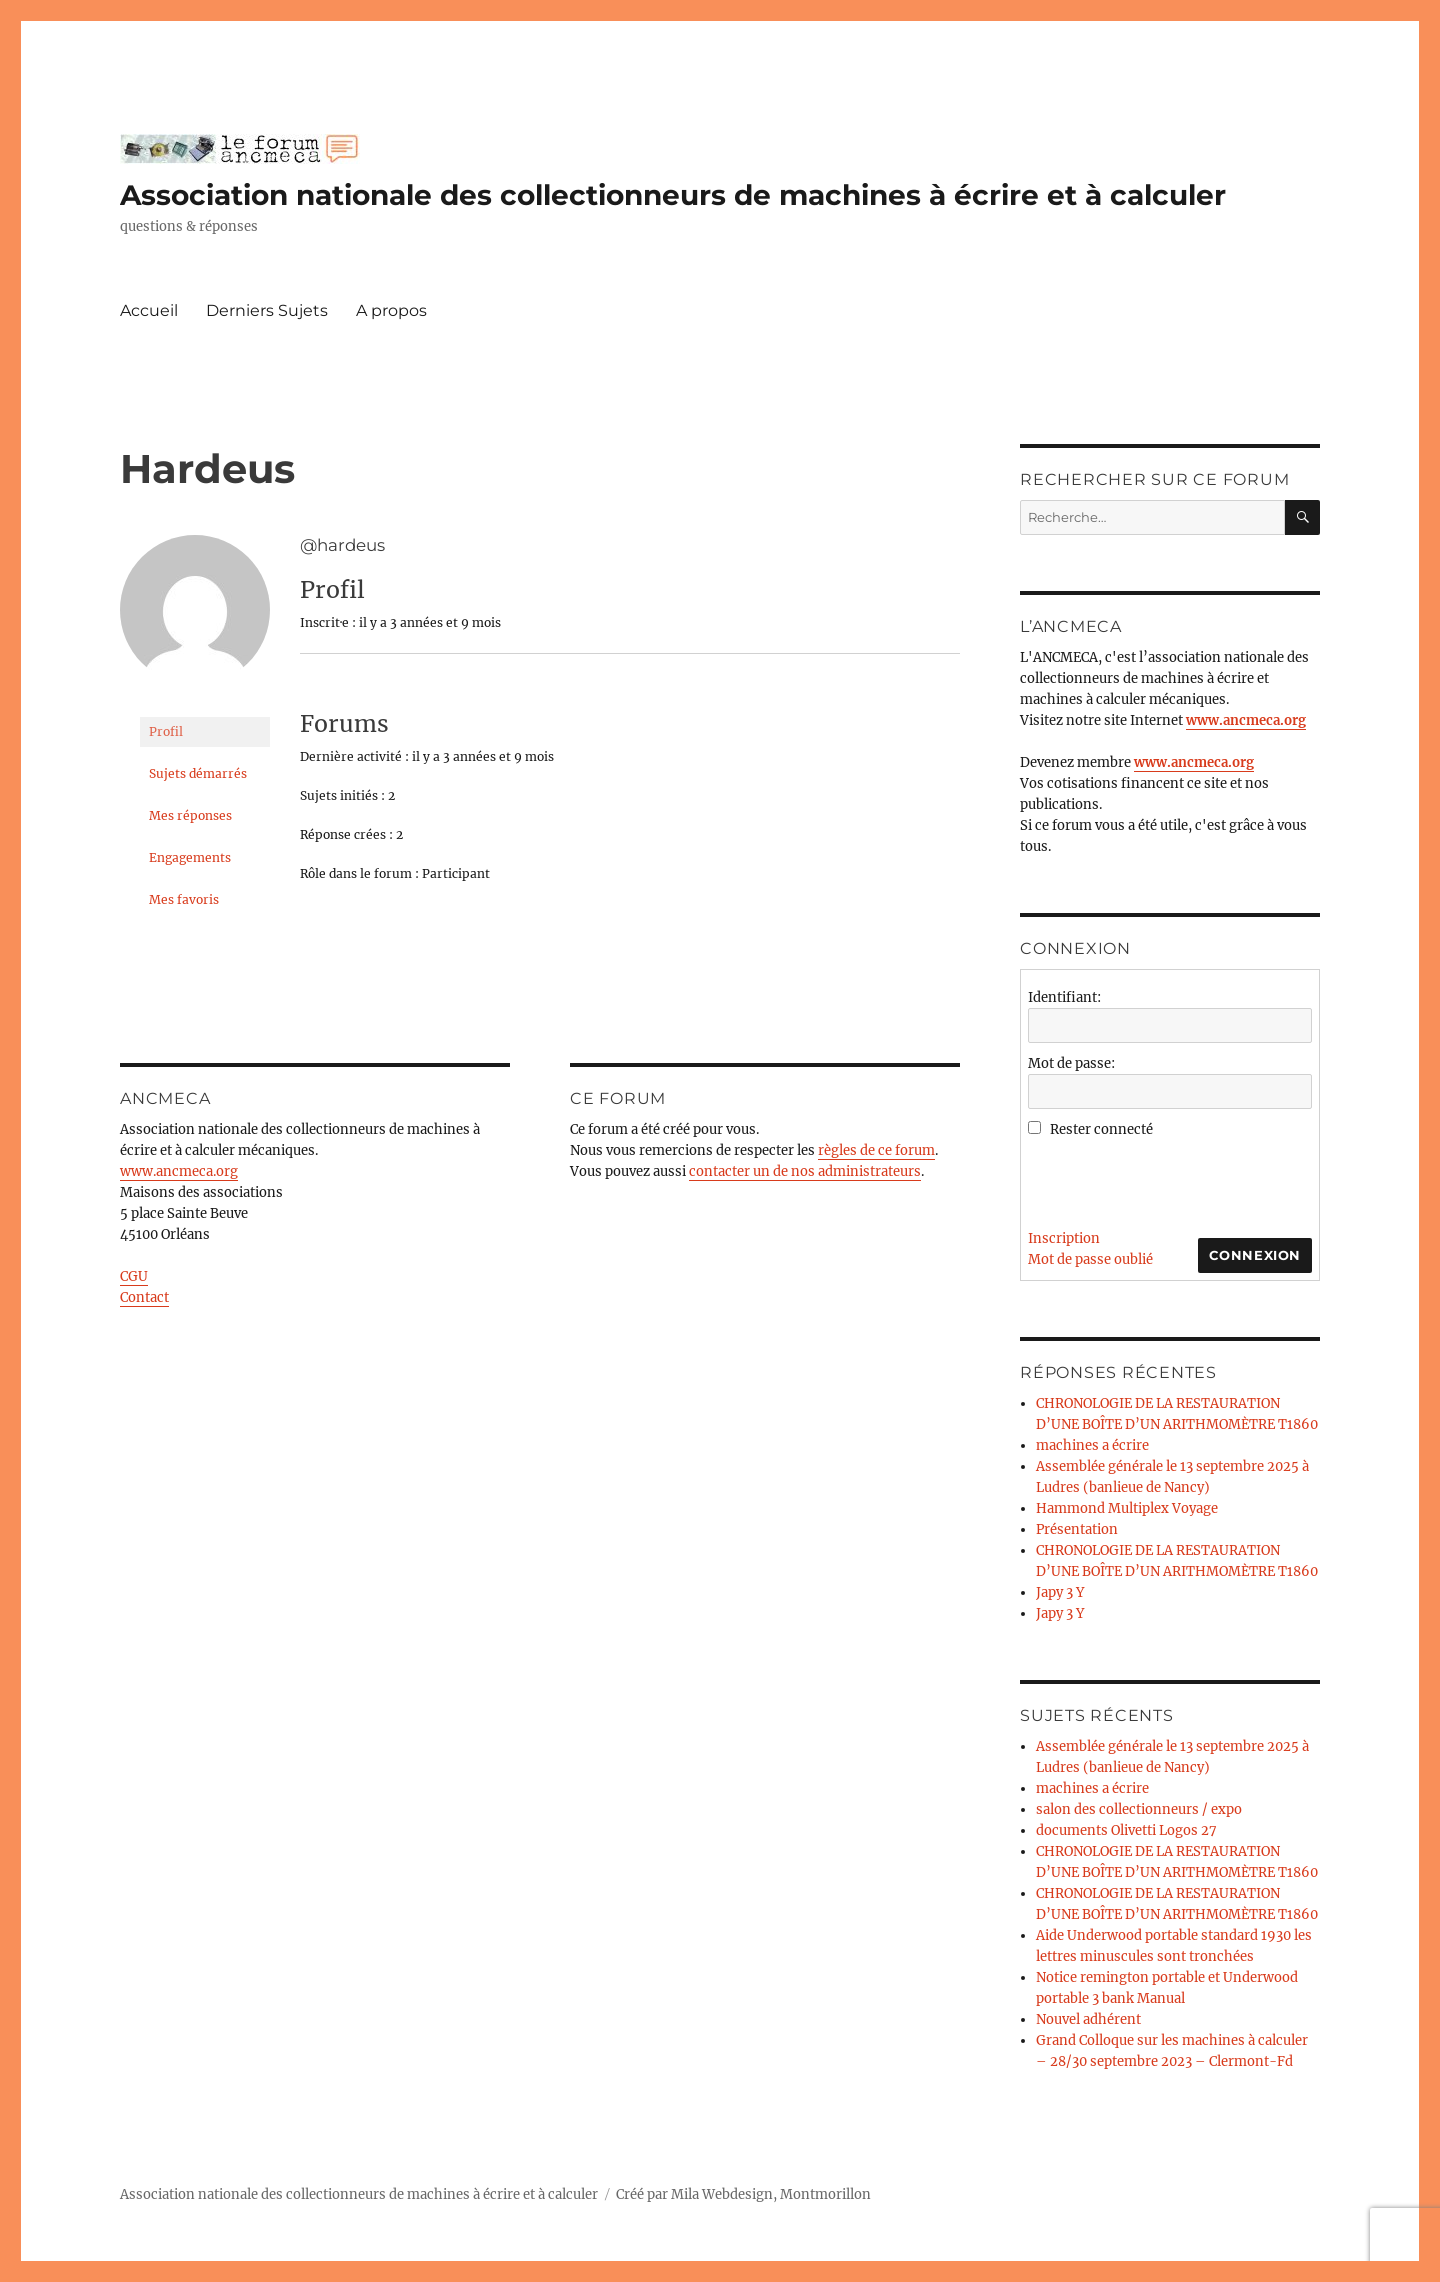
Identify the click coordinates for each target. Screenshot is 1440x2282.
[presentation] (1180, 1179)
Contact (144, 1297)
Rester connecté (1101, 1129)
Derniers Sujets (267, 310)
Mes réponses (190, 815)
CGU (134, 1276)
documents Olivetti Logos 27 (1126, 1830)
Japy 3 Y (1060, 1592)
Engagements (190, 857)
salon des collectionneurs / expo (1139, 1809)
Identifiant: (1064, 997)
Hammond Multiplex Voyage (1127, 1508)
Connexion (1255, 1255)
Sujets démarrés (198, 773)
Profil (166, 731)
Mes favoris (184, 899)
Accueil (149, 310)
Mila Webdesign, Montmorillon (771, 2194)
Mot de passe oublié (1090, 1259)
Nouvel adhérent (1088, 2019)
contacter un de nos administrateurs (805, 1171)
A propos (391, 310)
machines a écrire (1092, 1445)
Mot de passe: (1071, 1063)
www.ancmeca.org (179, 1171)
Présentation (1077, 1529)
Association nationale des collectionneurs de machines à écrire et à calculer (673, 195)
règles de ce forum (876, 1150)
